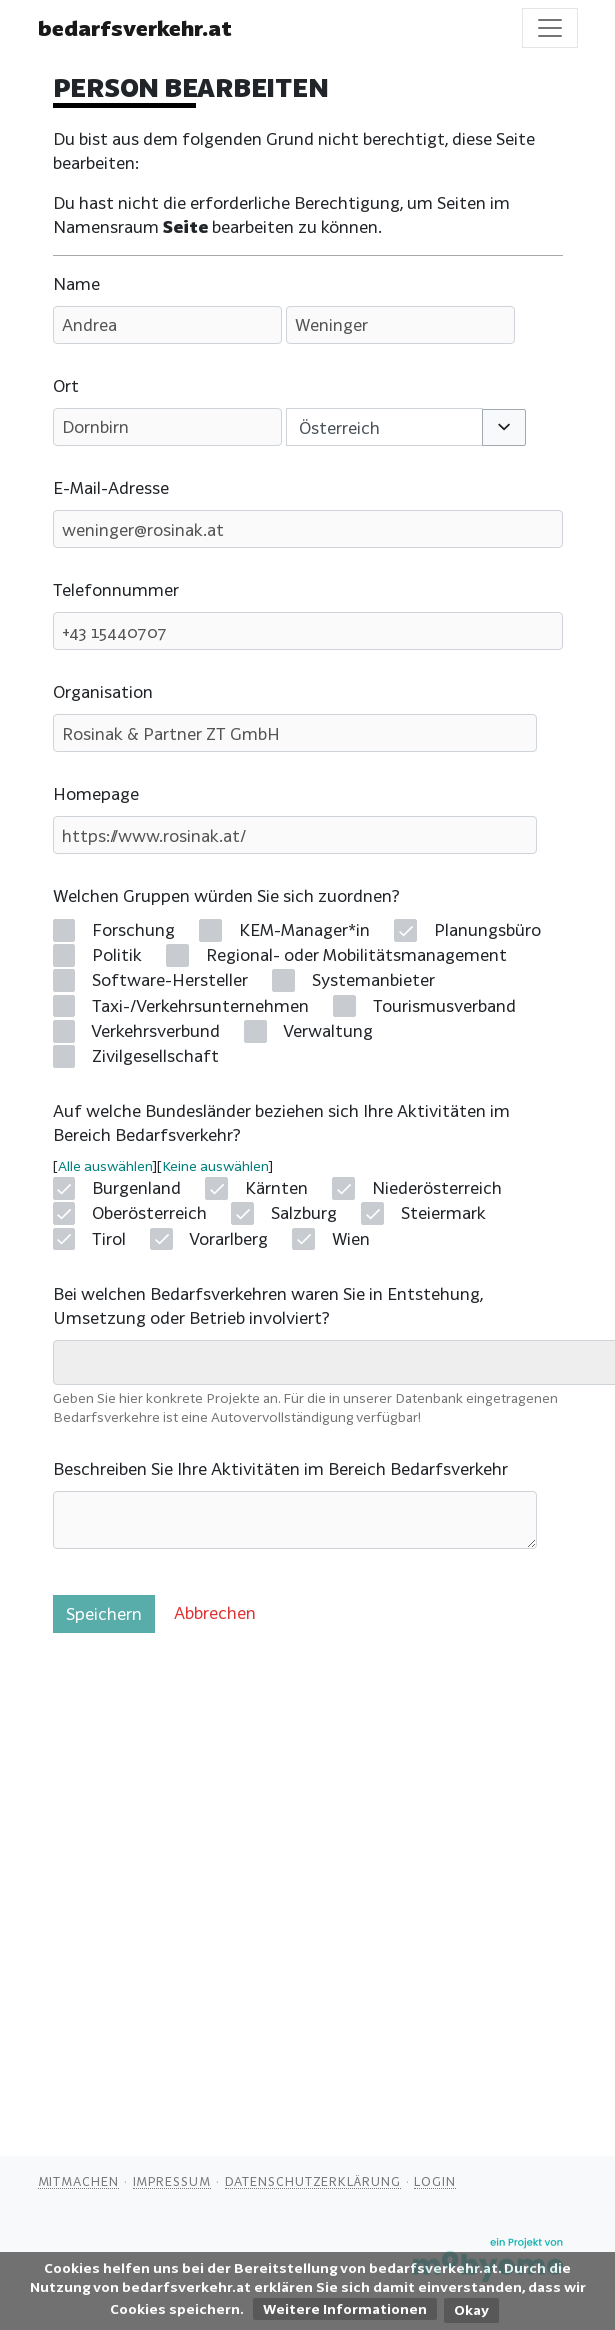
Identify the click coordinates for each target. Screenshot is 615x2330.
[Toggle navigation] (550, 28)
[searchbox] (73, 1362)
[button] (503, 427)
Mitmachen (78, 2181)
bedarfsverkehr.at (135, 28)
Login (435, 2181)
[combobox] (385, 427)
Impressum (172, 2181)
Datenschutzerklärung (313, 2181)
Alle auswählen (105, 1166)
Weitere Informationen (345, 2309)
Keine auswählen (215, 1166)
